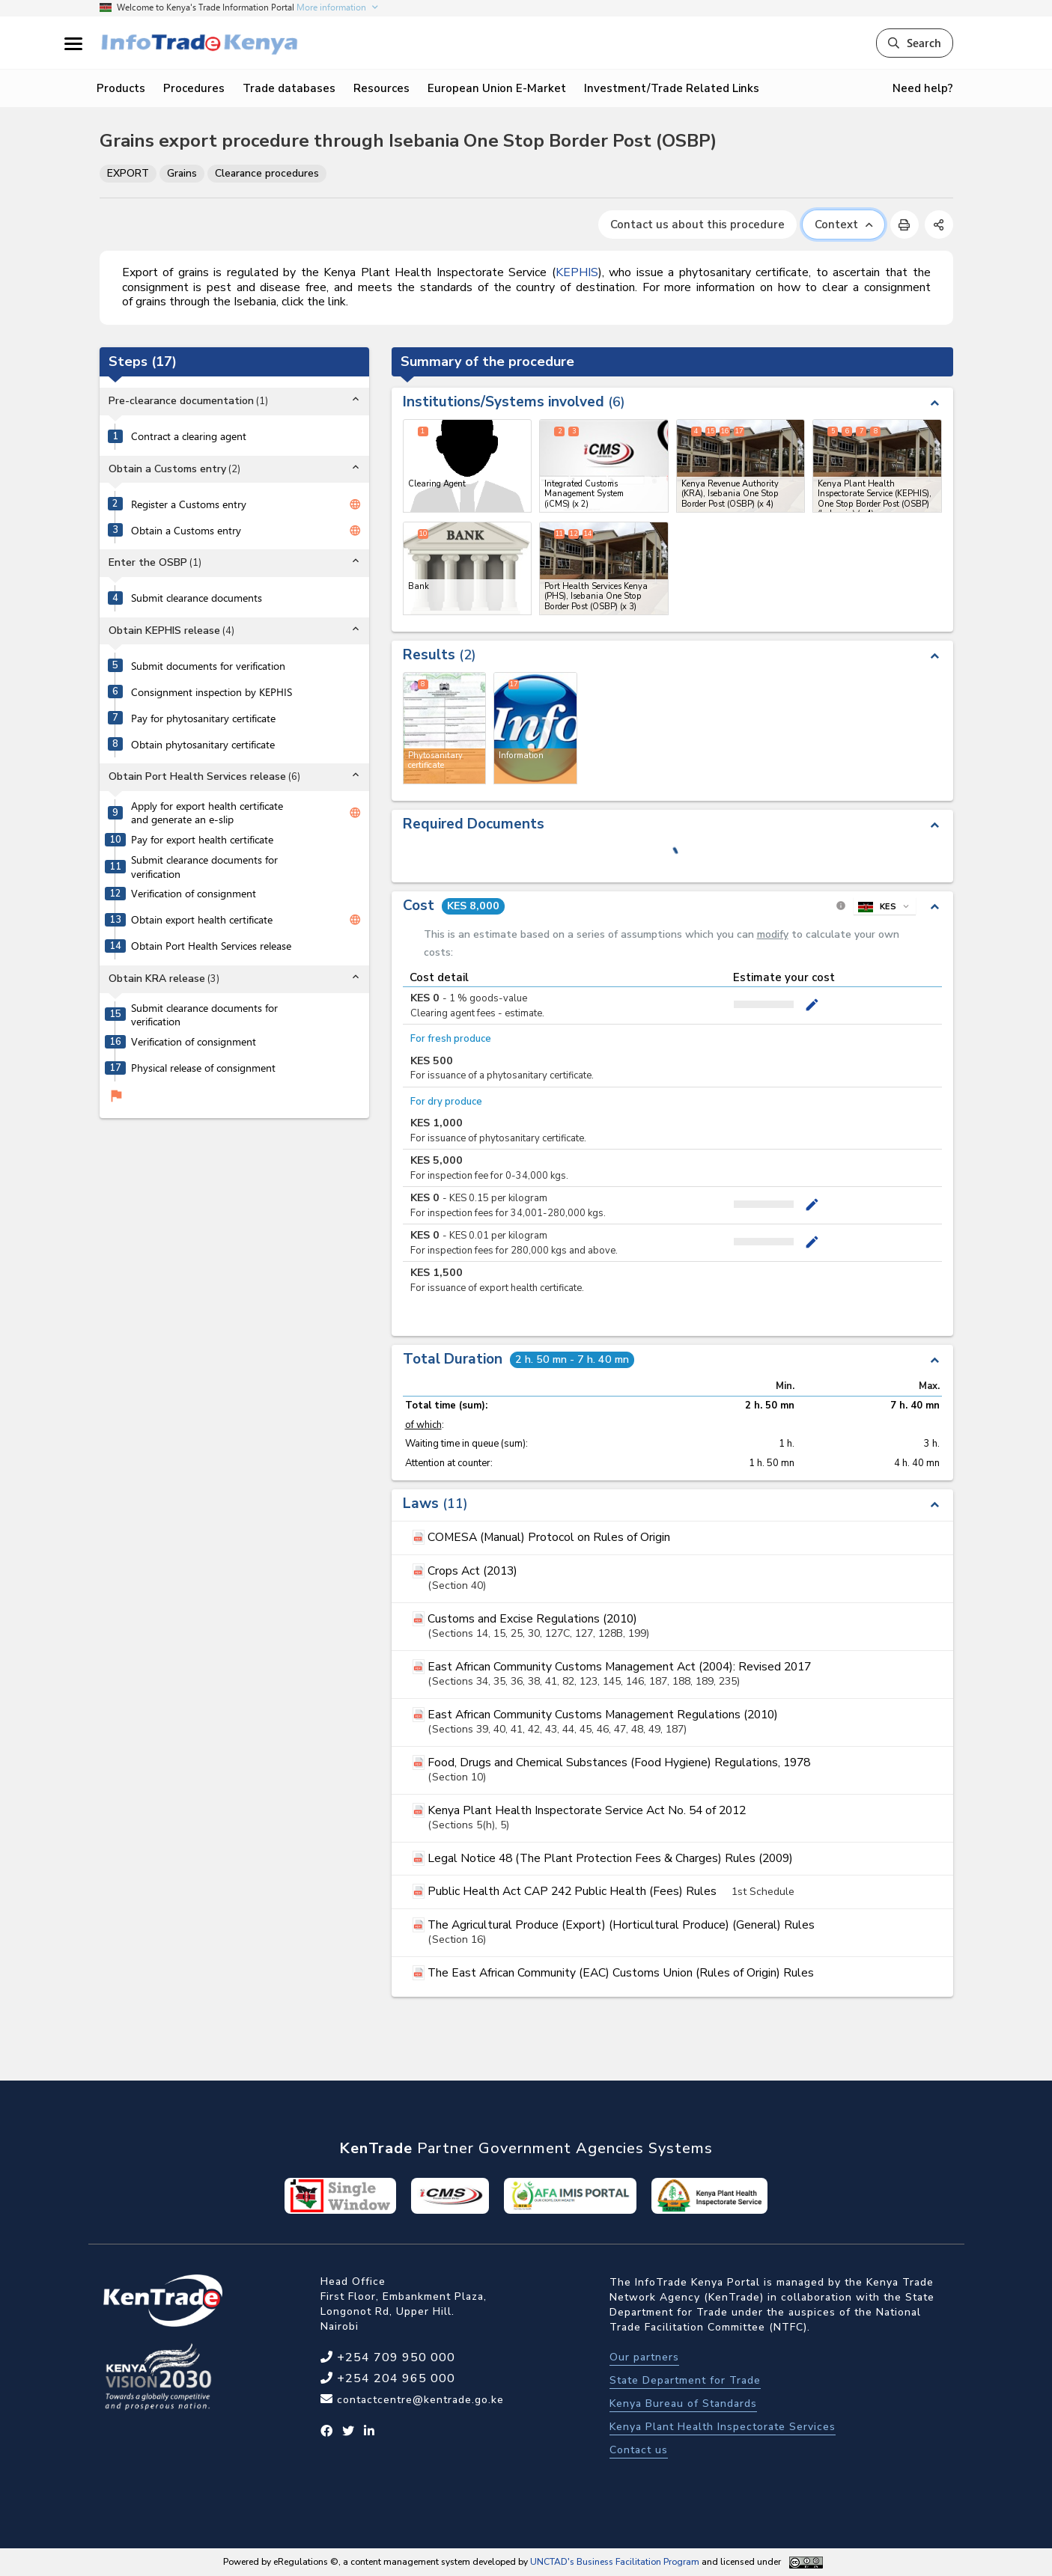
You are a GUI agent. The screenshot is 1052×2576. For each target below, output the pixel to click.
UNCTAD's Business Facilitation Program (614, 2562)
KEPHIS (577, 272)
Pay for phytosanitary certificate (203, 718)
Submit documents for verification (208, 666)
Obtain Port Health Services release (211, 946)
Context (843, 224)
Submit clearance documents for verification (204, 867)
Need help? (923, 88)
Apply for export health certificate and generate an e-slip (207, 813)
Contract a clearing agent (188, 436)
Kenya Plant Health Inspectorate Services (722, 2427)
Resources (381, 88)
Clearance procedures (267, 173)
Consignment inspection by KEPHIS (211, 692)
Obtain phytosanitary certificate (203, 744)
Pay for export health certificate (202, 839)
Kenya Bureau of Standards (683, 2403)
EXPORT (128, 173)
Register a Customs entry (188, 504)
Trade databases (289, 88)
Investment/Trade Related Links (671, 88)
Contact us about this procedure (697, 224)
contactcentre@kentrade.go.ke (418, 2400)
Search (914, 42)
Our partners (644, 2357)
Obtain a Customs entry (186, 530)
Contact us (638, 2450)
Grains (182, 173)
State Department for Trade (685, 2380)
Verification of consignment (193, 893)
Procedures (194, 88)
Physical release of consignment (203, 1068)
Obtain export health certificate (202, 920)
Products (121, 88)
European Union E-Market (497, 88)
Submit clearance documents (196, 598)
